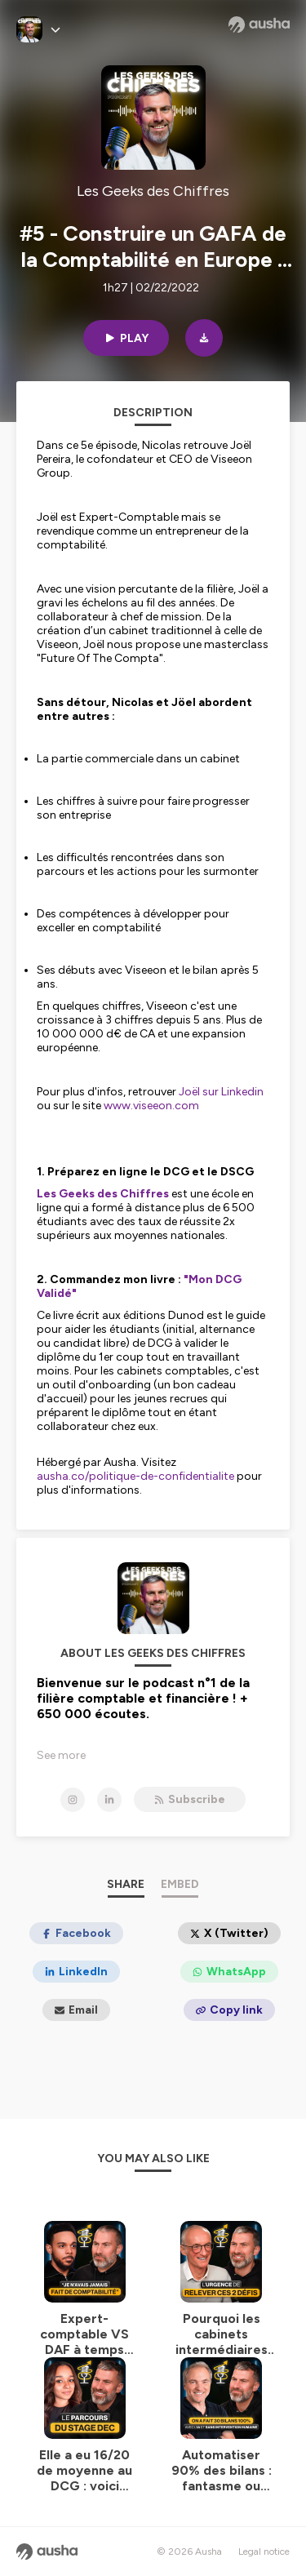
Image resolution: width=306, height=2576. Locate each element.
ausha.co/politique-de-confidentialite (135, 1476)
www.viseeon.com (151, 1106)
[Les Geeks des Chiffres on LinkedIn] (109, 1800)
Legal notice (264, 2551)
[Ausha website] (259, 24)
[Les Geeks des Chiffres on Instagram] (72, 1800)
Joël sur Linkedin (221, 1092)
